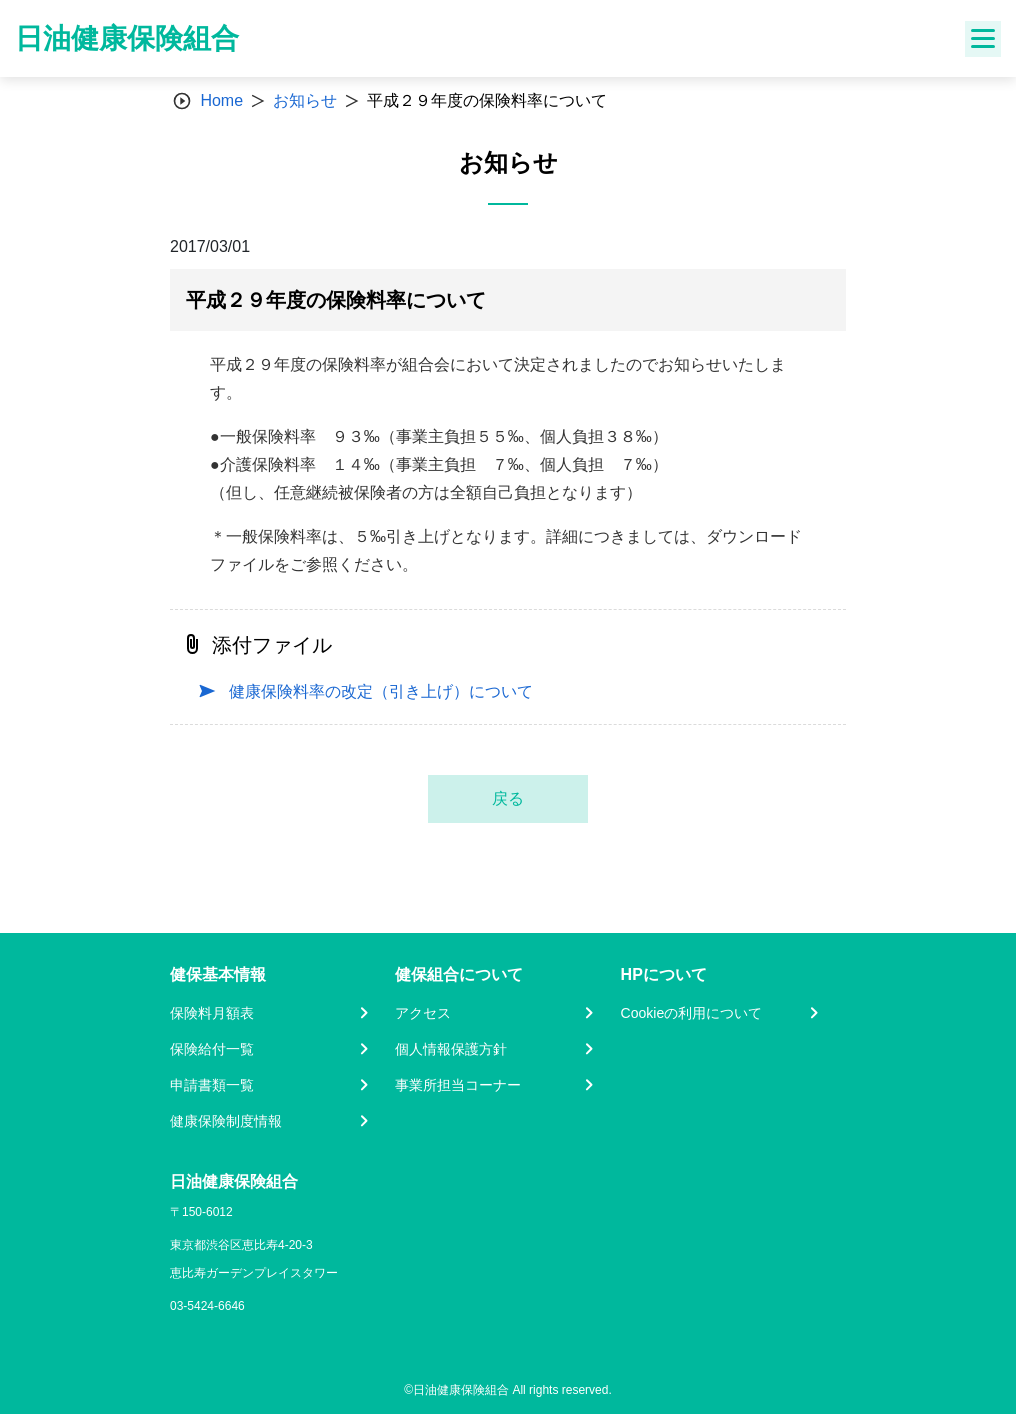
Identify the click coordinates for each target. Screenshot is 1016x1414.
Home (221, 100)
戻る (508, 798)
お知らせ (305, 100)
